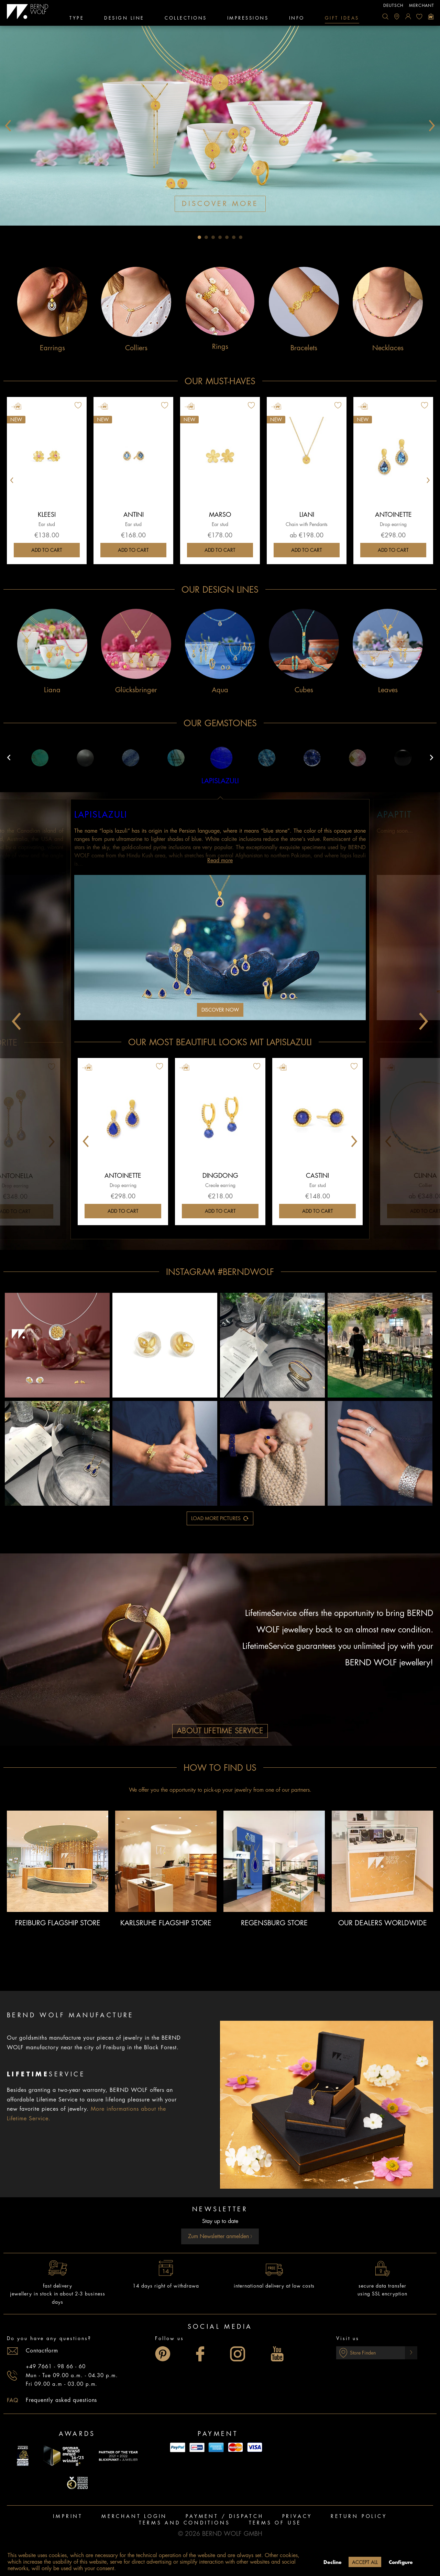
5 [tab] (227, 237)
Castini (317, 1176)
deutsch (393, 5)
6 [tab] (233, 237)
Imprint (68, 2516)
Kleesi (47, 515)
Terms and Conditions (184, 2522)
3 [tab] (213, 237)
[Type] (76, 19)
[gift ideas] (342, 19)
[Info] (297, 19)
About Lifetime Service (220, 1731)
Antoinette (393, 515)
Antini (133, 515)
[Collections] (186, 19)
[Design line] (124, 19)
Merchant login (134, 2516)
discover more (220, 203)
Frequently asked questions (61, 2400)
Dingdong (220, 1176)
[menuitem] (385, 16)
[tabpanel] (220, 126)
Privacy (297, 2516)
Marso (220, 515)
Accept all (365, 2562)
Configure (401, 2562)
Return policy (359, 2516)
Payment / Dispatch (224, 2516)
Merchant (421, 5)
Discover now (220, 1009)
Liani (306, 515)
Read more (220, 860)
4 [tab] (220, 237)
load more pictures (220, 1517)
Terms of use (275, 2522)
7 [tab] (240, 237)
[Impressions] (248, 19)
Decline (332, 2562)
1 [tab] (199, 237)
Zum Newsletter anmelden (220, 2236)
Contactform (42, 2350)
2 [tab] (206, 237)
